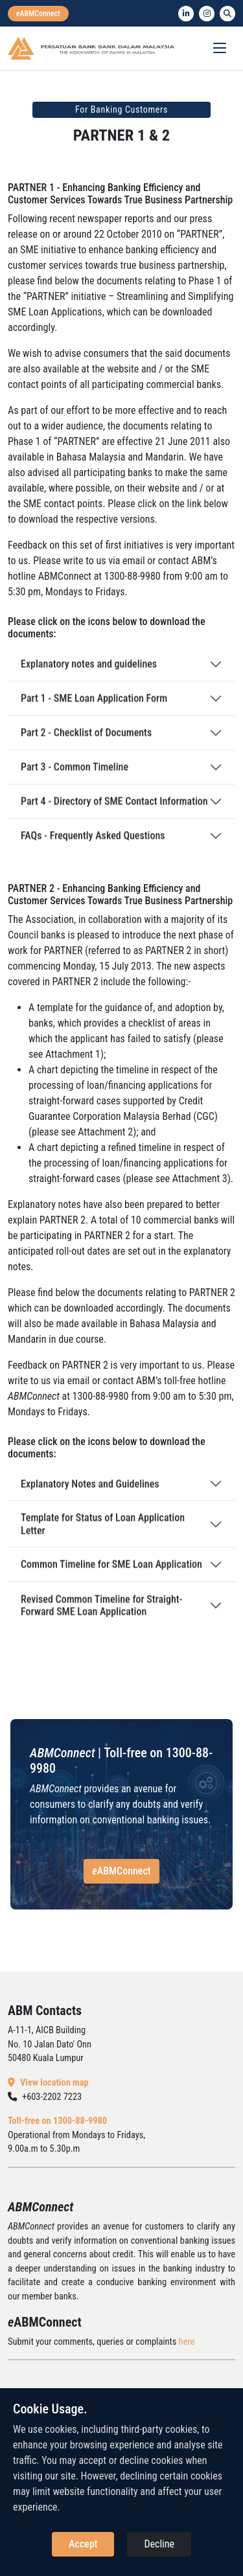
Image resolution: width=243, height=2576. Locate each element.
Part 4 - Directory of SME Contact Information (114, 811)
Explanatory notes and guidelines (89, 674)
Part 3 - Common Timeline (74, 777)
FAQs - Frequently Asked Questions (93, 845)
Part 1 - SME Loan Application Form (94, 708)
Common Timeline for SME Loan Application (111, 1574)
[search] (227, 13)
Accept (83, 2544)
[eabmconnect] (38, 13)
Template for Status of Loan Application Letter (103, 1534)
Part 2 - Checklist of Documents (86, 742)
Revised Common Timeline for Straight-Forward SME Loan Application (101, 1616)
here (187, 2341)
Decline (159, 2544)
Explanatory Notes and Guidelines (90, 1494)
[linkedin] (186, 13)
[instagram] (206, 13)
